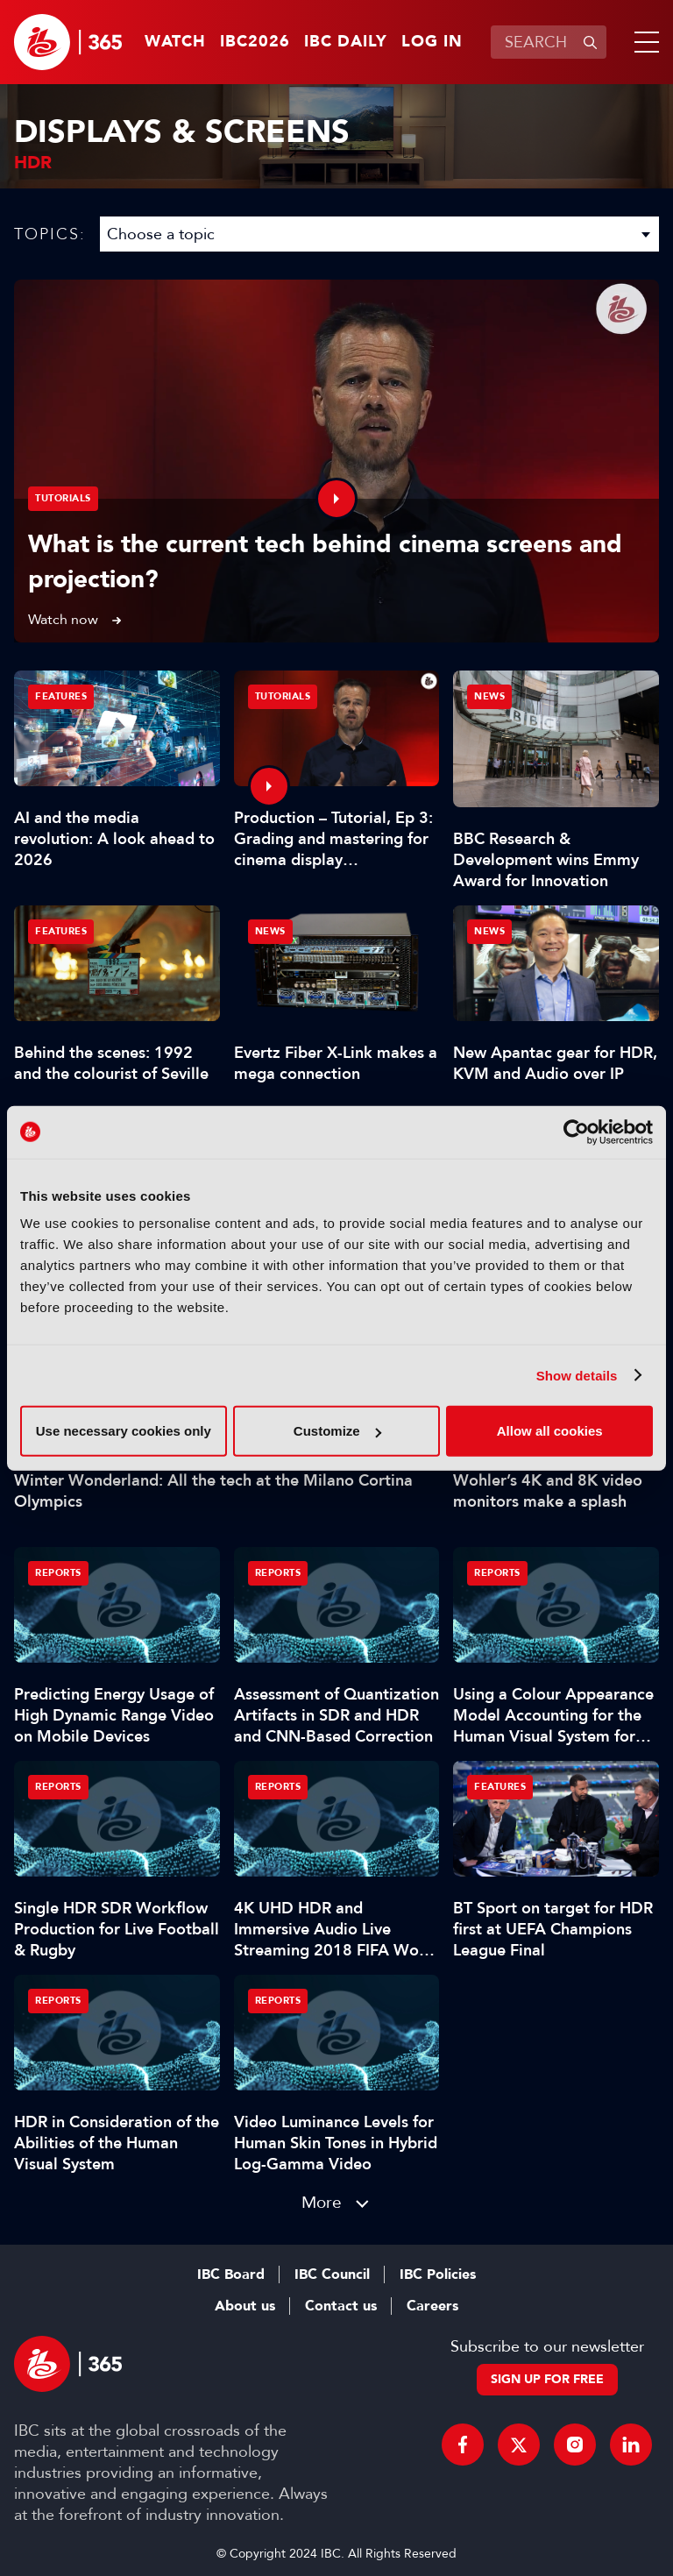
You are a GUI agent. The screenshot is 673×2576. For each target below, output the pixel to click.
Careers (432, 2306)
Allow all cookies (550, 1430)
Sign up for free (547, 2379)
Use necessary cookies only (123, 1430)
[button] (643, 42)
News (489, 696)
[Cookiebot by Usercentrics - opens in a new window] (576, 1131)
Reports (58, 1572)
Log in (432, 42)
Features (61, 696)
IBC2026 (255, 42)
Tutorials (63, 498)
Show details (577, 1374)
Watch (175, 42)
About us (245, 2306)
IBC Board (231, 2274)
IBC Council (332, 2274)
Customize (337, 1430)
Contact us (341, 2306)
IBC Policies (438, 2274)
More (321, 2202)
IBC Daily (345, 42)
